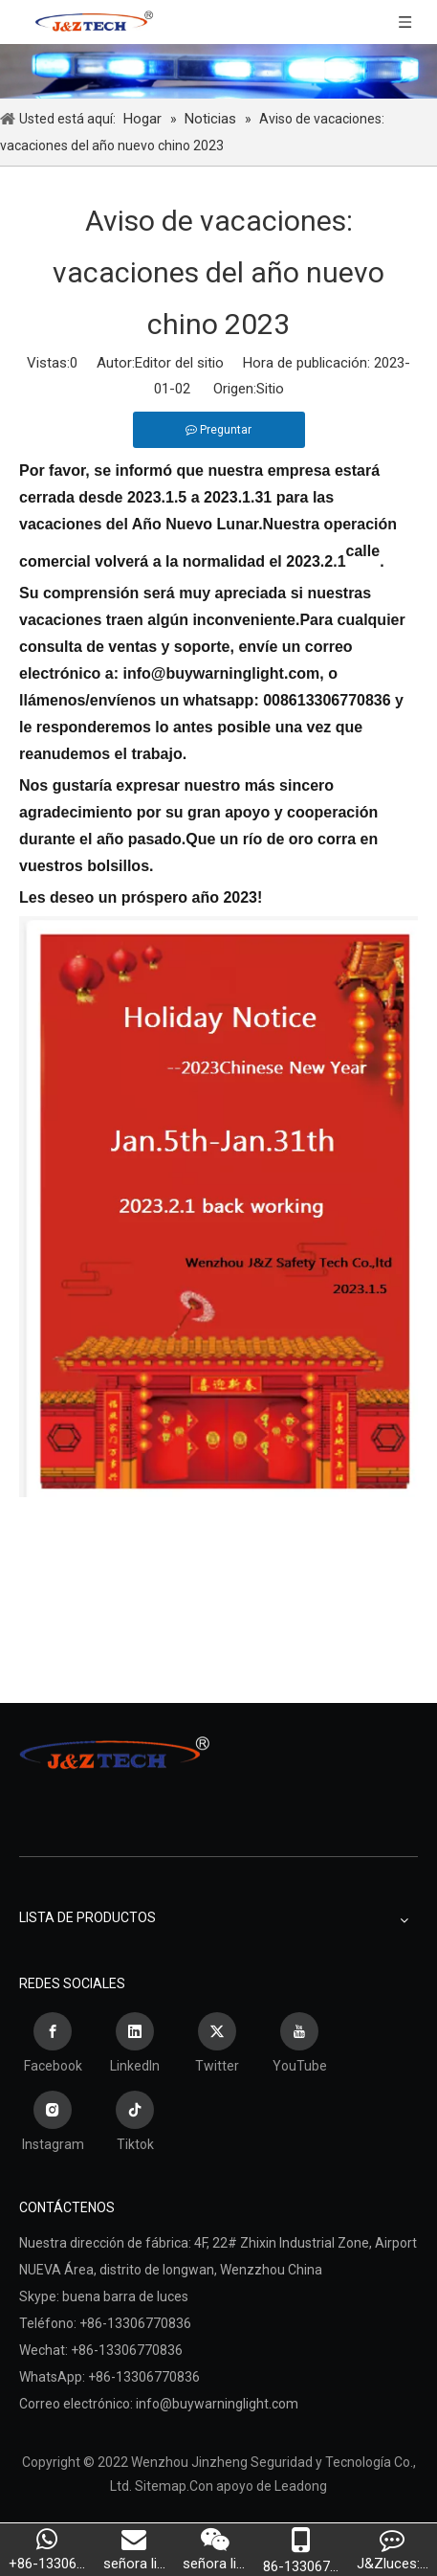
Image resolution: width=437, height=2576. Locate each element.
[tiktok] (134, 2124)
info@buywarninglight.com (217, 2403)
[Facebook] (52, 2045)
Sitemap (160, 2486)
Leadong (300, 2486)
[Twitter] (217, 2045)
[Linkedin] (134, 2045)
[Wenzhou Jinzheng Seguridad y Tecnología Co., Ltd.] (218, 71)
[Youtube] (299, 2045)
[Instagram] (52, 2124)
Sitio (270, 388)
